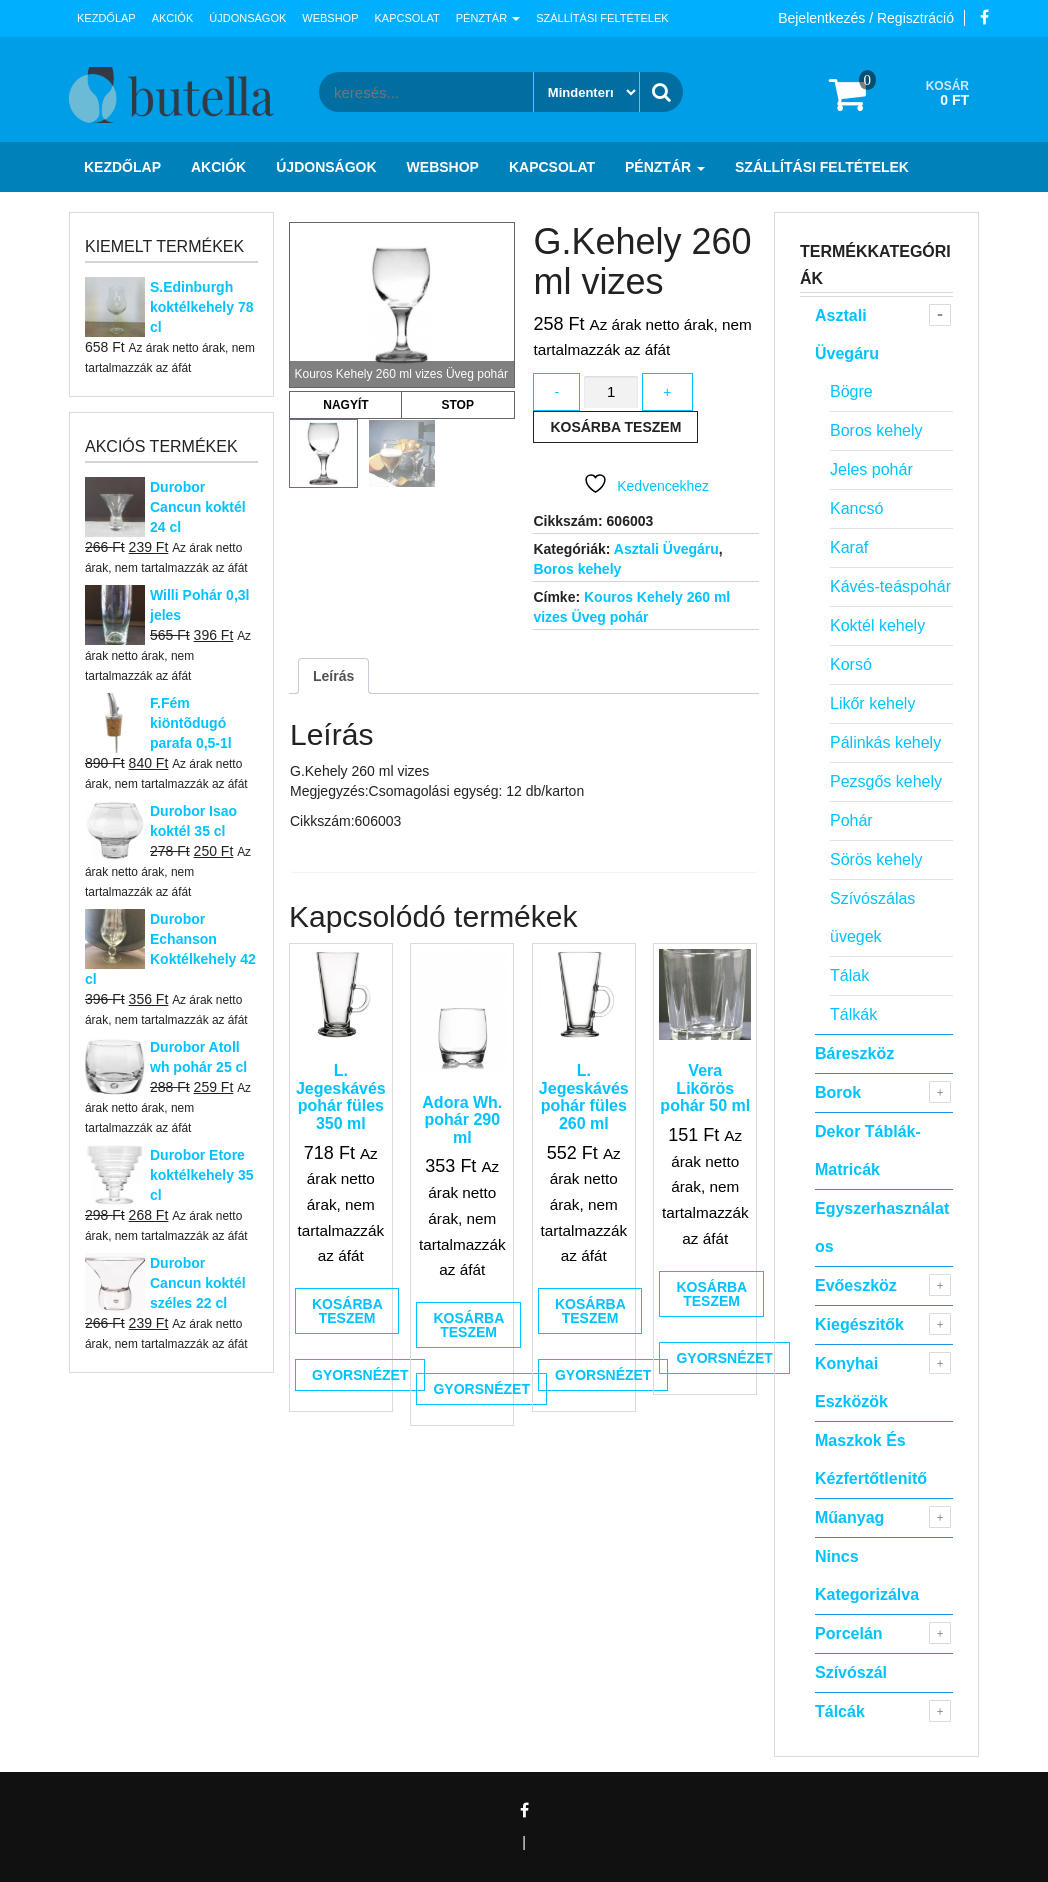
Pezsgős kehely (886, 781)
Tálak (849, 975)
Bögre (851, 391)
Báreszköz (854, 1053)
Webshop (330, 18)
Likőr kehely (872, 703)
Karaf (849, 547)
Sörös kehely (876, 859)
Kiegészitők (859, 1324)
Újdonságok (247, 18)
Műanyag (849, 1517)
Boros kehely (577, 569)
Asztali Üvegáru (666, 549)
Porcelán (849, 1633)
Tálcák (840, 1711)
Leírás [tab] (333, 676)
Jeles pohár (871, 469)
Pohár (851, 820)
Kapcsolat (407, 18)
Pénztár (488, 18)
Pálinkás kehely (885, 742)
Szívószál (851, 1672)
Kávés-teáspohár (890, 586)
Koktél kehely (877, 625)
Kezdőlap (106, 18)
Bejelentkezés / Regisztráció (866, 18)
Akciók (173, 18)
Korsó (851, 664)
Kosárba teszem (615, 427)
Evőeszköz (856, 1285)
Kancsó (856, 508)
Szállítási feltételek (602, 18)
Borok (838, 1092)
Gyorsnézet (360, 1375)
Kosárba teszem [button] (347, 1311)
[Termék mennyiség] (611, 392)
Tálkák (853, 1014)
